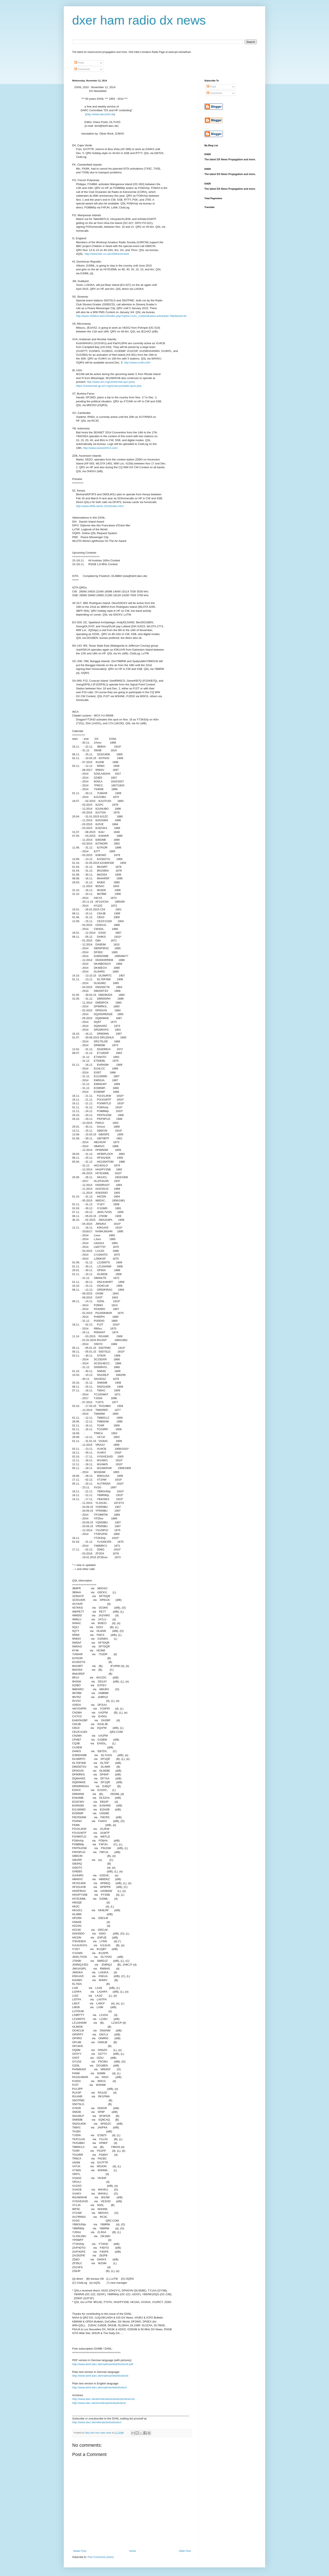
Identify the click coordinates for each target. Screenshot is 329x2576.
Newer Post (79, 2551)
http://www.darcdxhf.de (100, 114)
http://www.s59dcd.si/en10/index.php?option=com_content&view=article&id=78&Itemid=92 (131, 316)
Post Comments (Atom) (100, 2557)
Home (132, 2551)
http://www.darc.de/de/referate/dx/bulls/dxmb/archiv (103, 2399)
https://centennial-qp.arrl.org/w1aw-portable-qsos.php (108, 385)
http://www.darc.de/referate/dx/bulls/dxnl (96, 2422)
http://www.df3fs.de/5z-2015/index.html (100, 506)
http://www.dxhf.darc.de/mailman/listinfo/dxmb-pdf (102, 2364)
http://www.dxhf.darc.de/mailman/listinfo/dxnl (99, 2387)
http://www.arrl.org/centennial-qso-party (111, 381)
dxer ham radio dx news (139, 20)
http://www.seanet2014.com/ (100, 448)
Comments (82, 69)
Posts (79, 62)
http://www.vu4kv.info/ (137, 362)
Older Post (185, 2551)
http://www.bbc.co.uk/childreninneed (107, 253)
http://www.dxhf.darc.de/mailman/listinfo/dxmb (100, 2375)
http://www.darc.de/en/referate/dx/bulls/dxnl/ (99, 2403)
